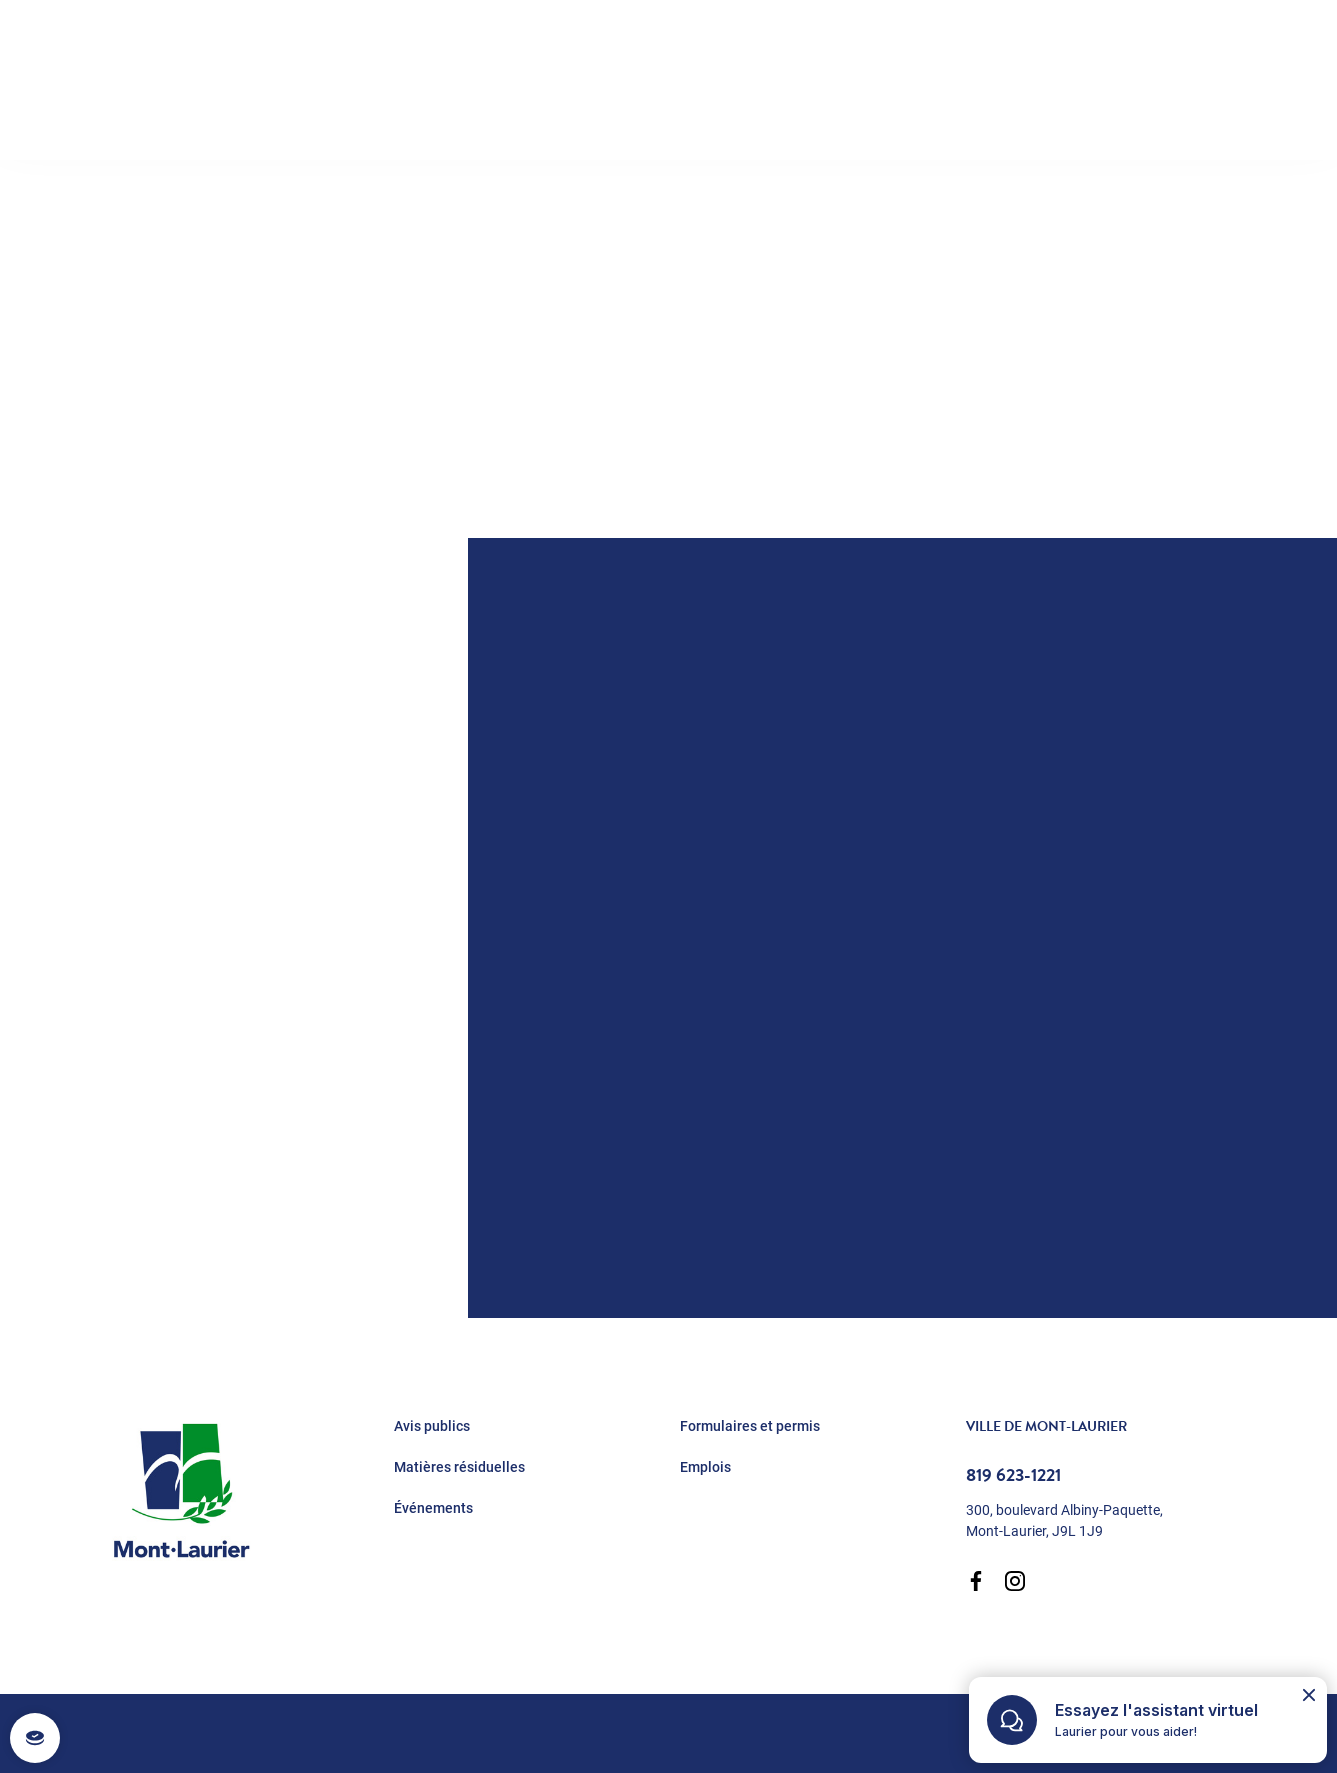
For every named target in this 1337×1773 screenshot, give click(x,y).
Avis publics (432, 1426)
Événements (433, 1508)
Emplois (705, 1467)
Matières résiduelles (459, 1467)
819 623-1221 (1013, 1475)
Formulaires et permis (750, 1426)
